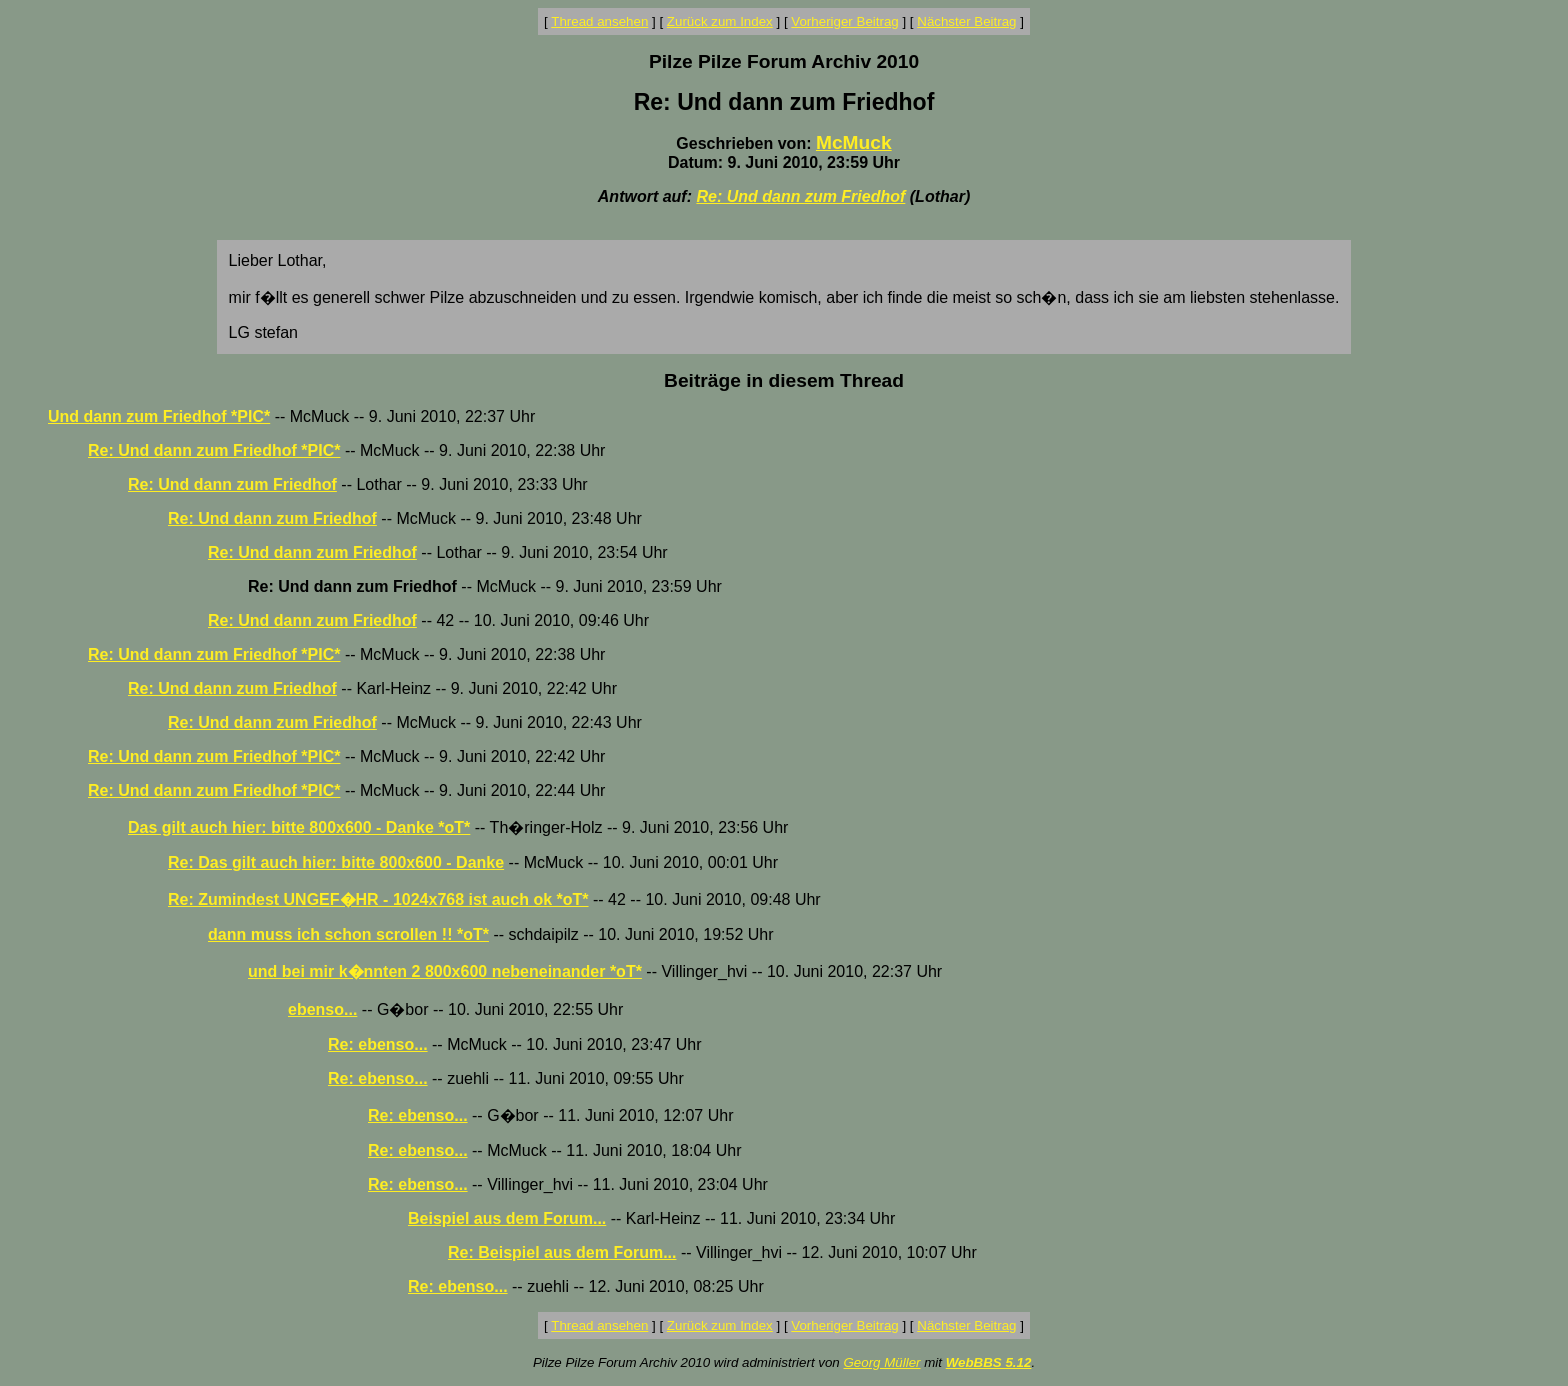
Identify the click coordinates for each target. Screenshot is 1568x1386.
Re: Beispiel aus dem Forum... (562, 1252)
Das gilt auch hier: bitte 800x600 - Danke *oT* (299, 827)
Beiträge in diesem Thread (784, 380)
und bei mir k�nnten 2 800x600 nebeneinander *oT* (445, 971)
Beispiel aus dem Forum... (507, 1218)
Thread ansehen (599, 21)
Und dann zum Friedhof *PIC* (159, 416)
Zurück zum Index (720, 21)
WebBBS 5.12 (989, 1362)
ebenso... (322, 1009)
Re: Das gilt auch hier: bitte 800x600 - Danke (336, 862)
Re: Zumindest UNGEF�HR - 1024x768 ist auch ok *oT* (378, 899)
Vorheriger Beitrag (844, 21)
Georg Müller (881, 1362)
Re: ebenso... (378, 1044)
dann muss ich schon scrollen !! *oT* (348, 934)
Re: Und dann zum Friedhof (800, 196)
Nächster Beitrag (966, 21)
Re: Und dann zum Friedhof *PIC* (214, 450)
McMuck (854, 142)
